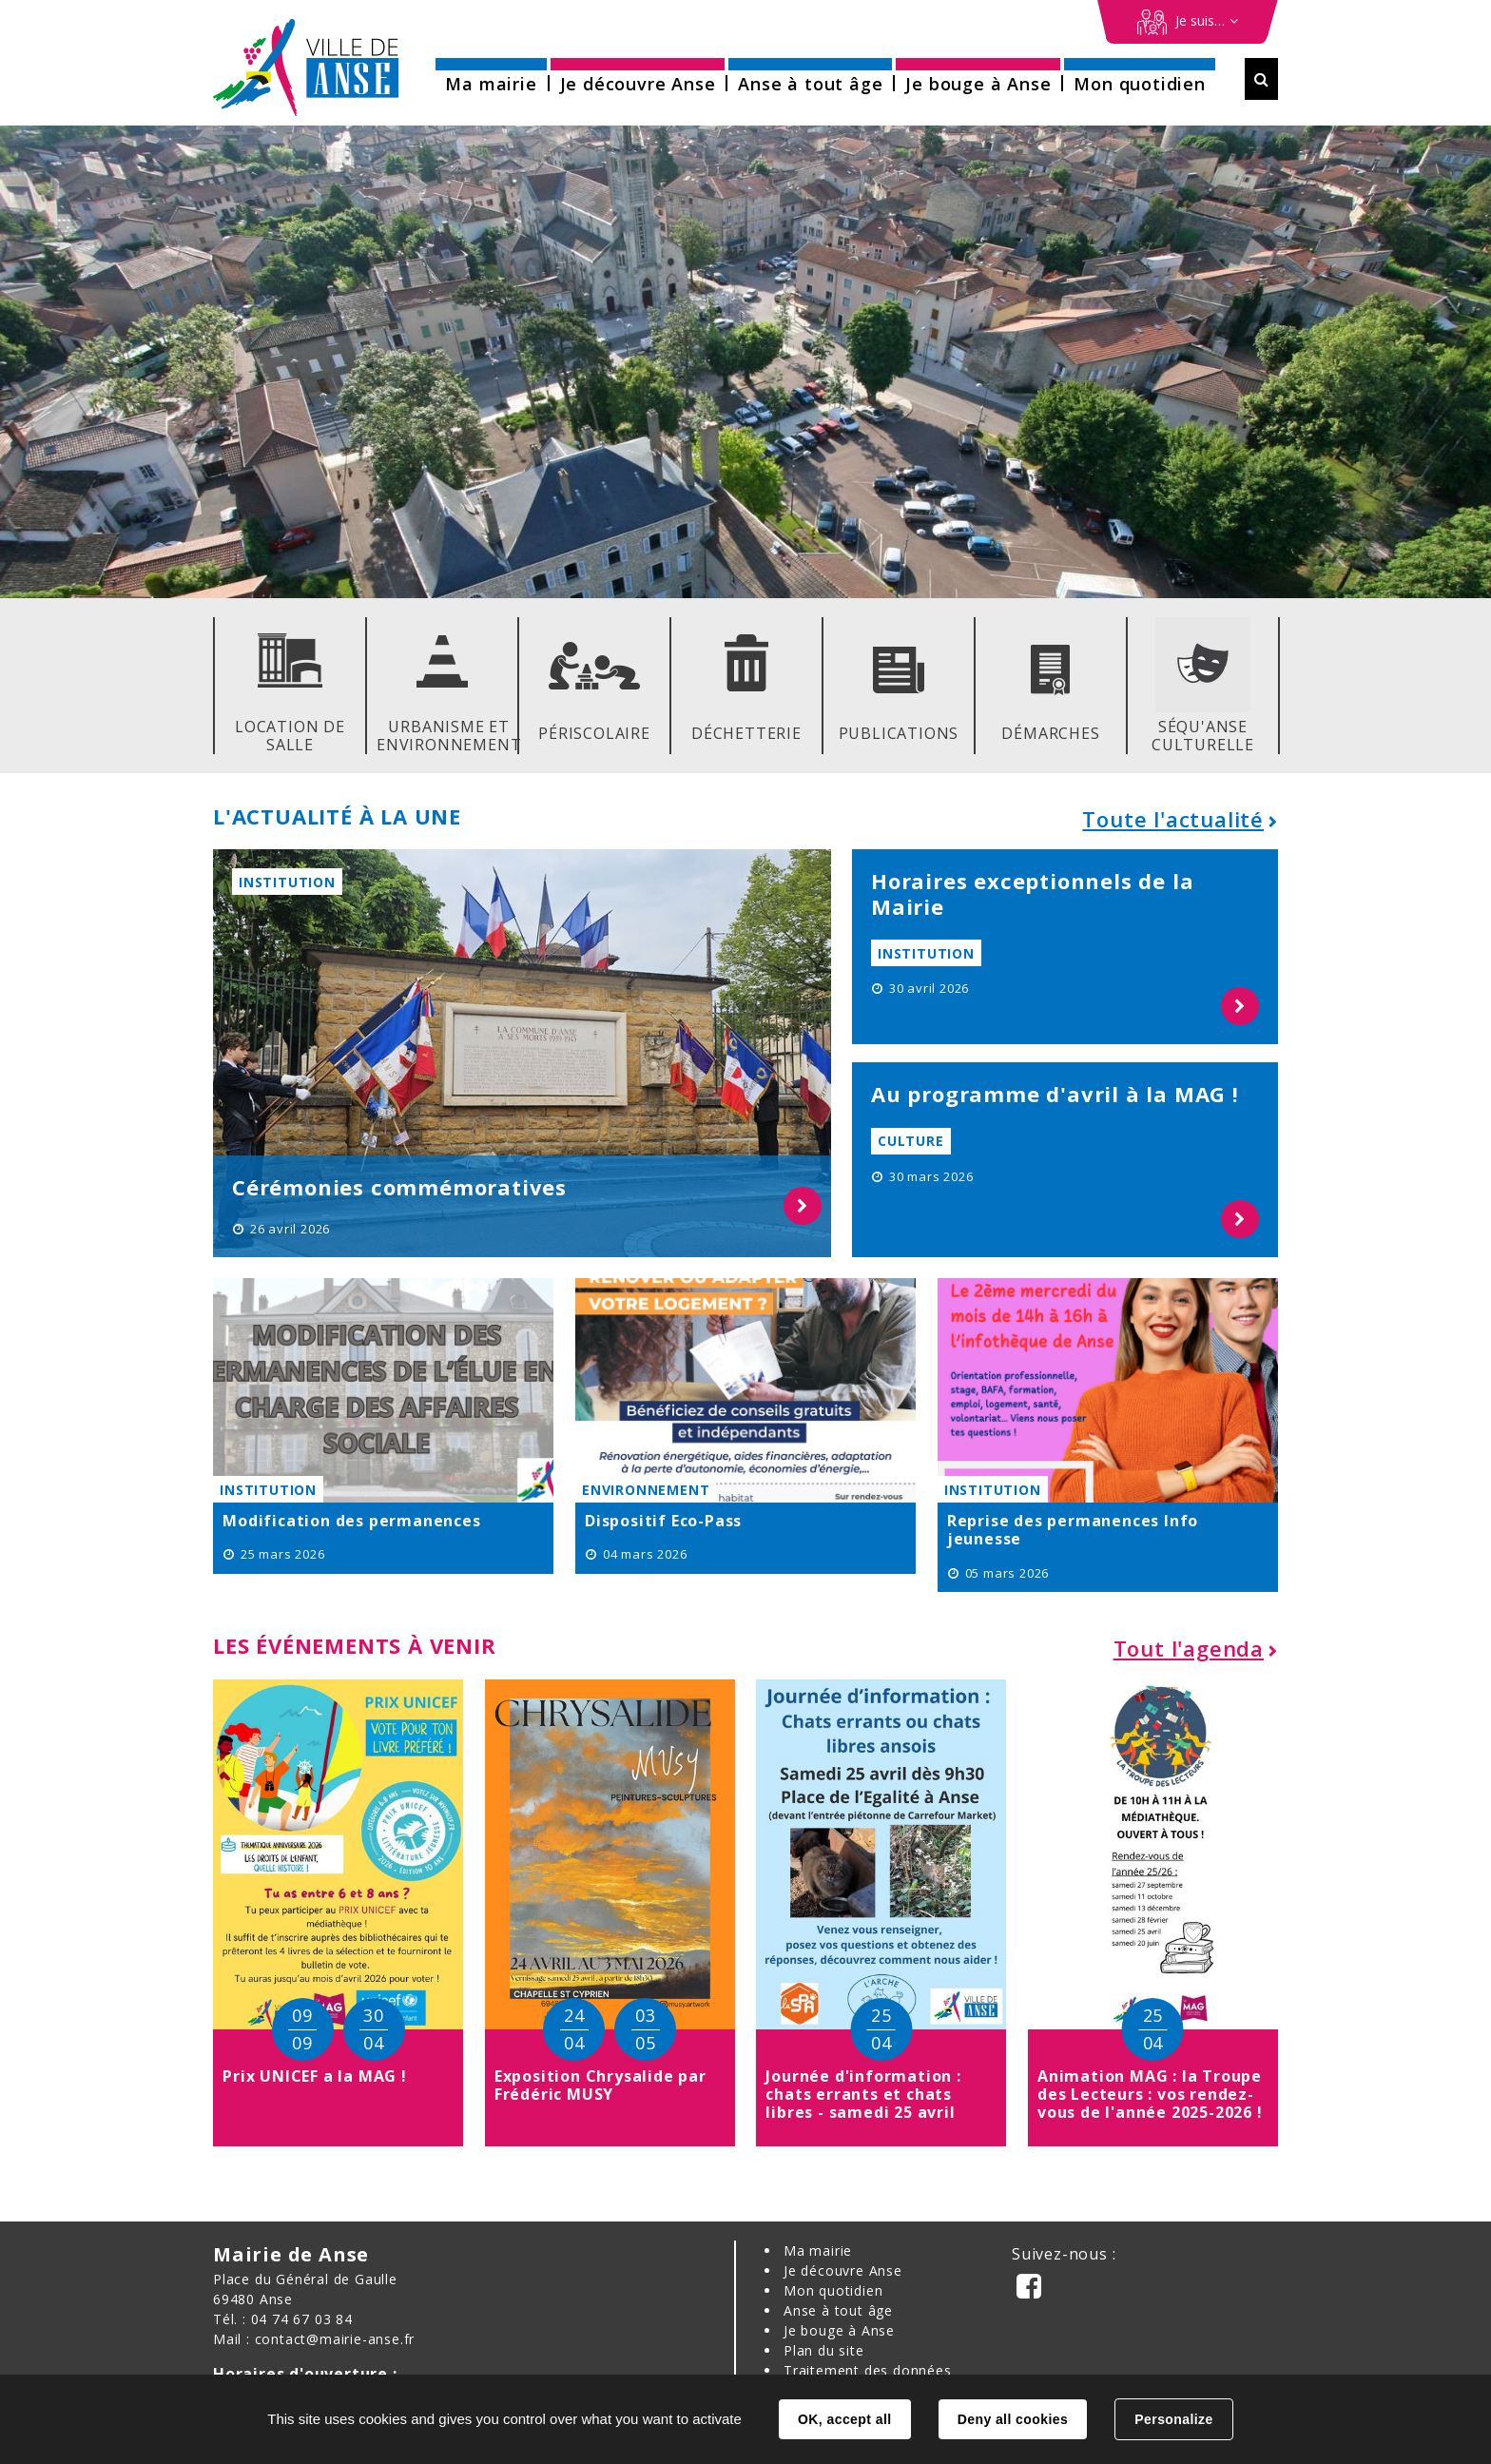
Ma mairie (818, 2250)
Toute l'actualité (1173, 819)
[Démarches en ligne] (1187, 22)
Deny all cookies (1013, 2419)
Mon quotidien (833, 2290)
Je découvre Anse (843, 2270)
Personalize (1173, 2419)
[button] (491, 77)
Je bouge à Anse (839, 2330)
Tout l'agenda (1188, 1648)
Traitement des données (868, 2370)
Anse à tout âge (838, 2310)
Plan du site (824, 2350)
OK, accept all (844, 2419)
